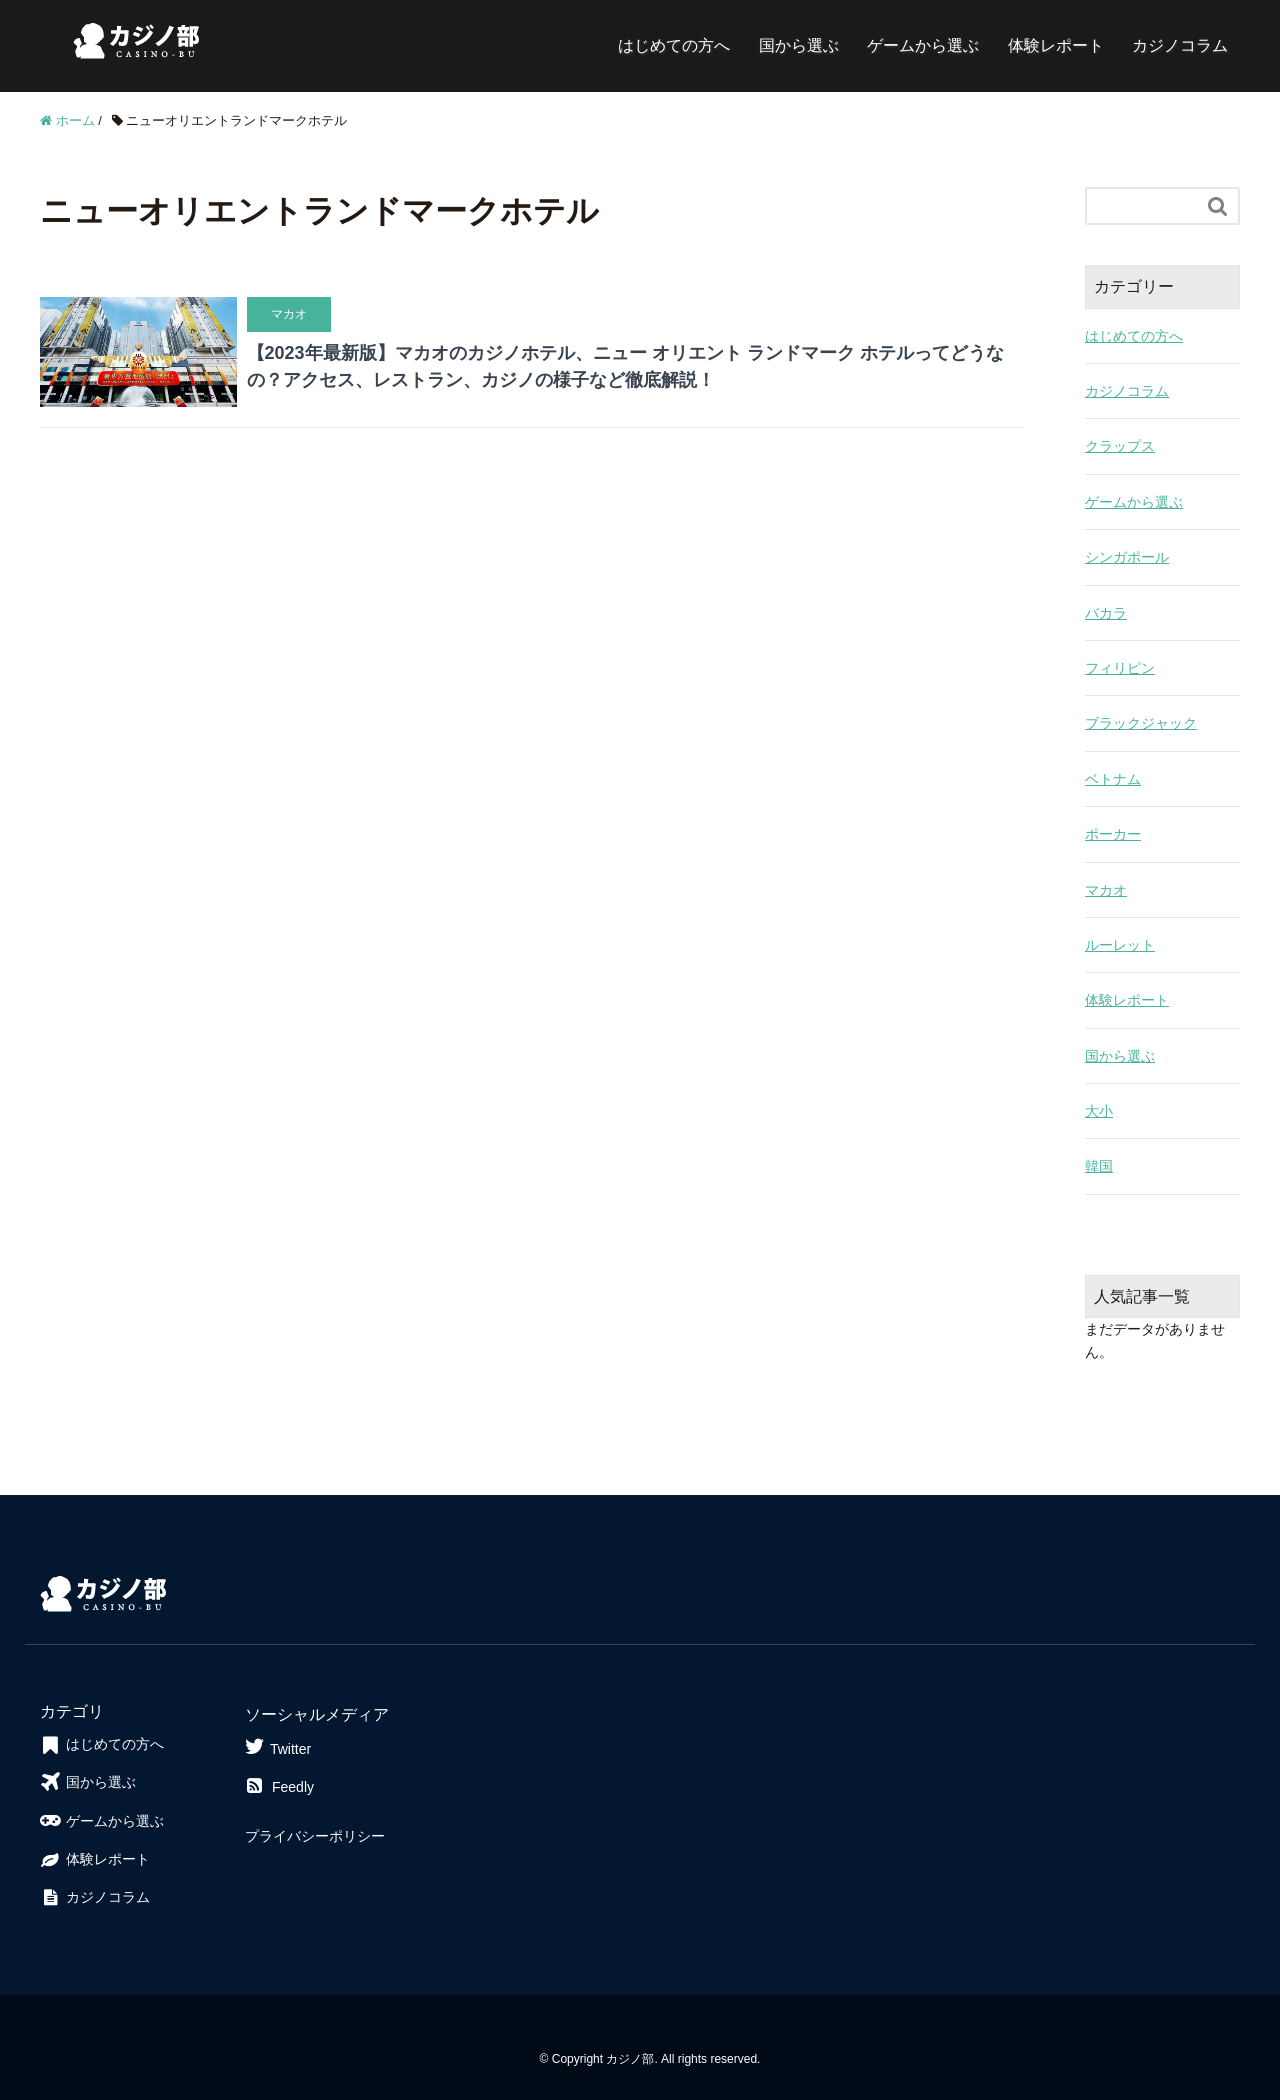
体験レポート (1056, 45)
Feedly (279, 1787)
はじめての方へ (674, 45)
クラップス (1120, 446)
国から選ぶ (799, 45)
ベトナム (1113, 779)
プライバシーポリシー (315, 1836)
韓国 (1099, 1166)
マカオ (1106, 890)
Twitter (278, 1746)
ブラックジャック (1141, 723)
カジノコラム (1180, 45)
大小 (1099, 1111)
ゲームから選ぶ (923, 45)
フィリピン (1120, 668)
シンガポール (1127, 557)
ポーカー (1113, 834)
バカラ (1106, 613)
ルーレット (1120, 945)
